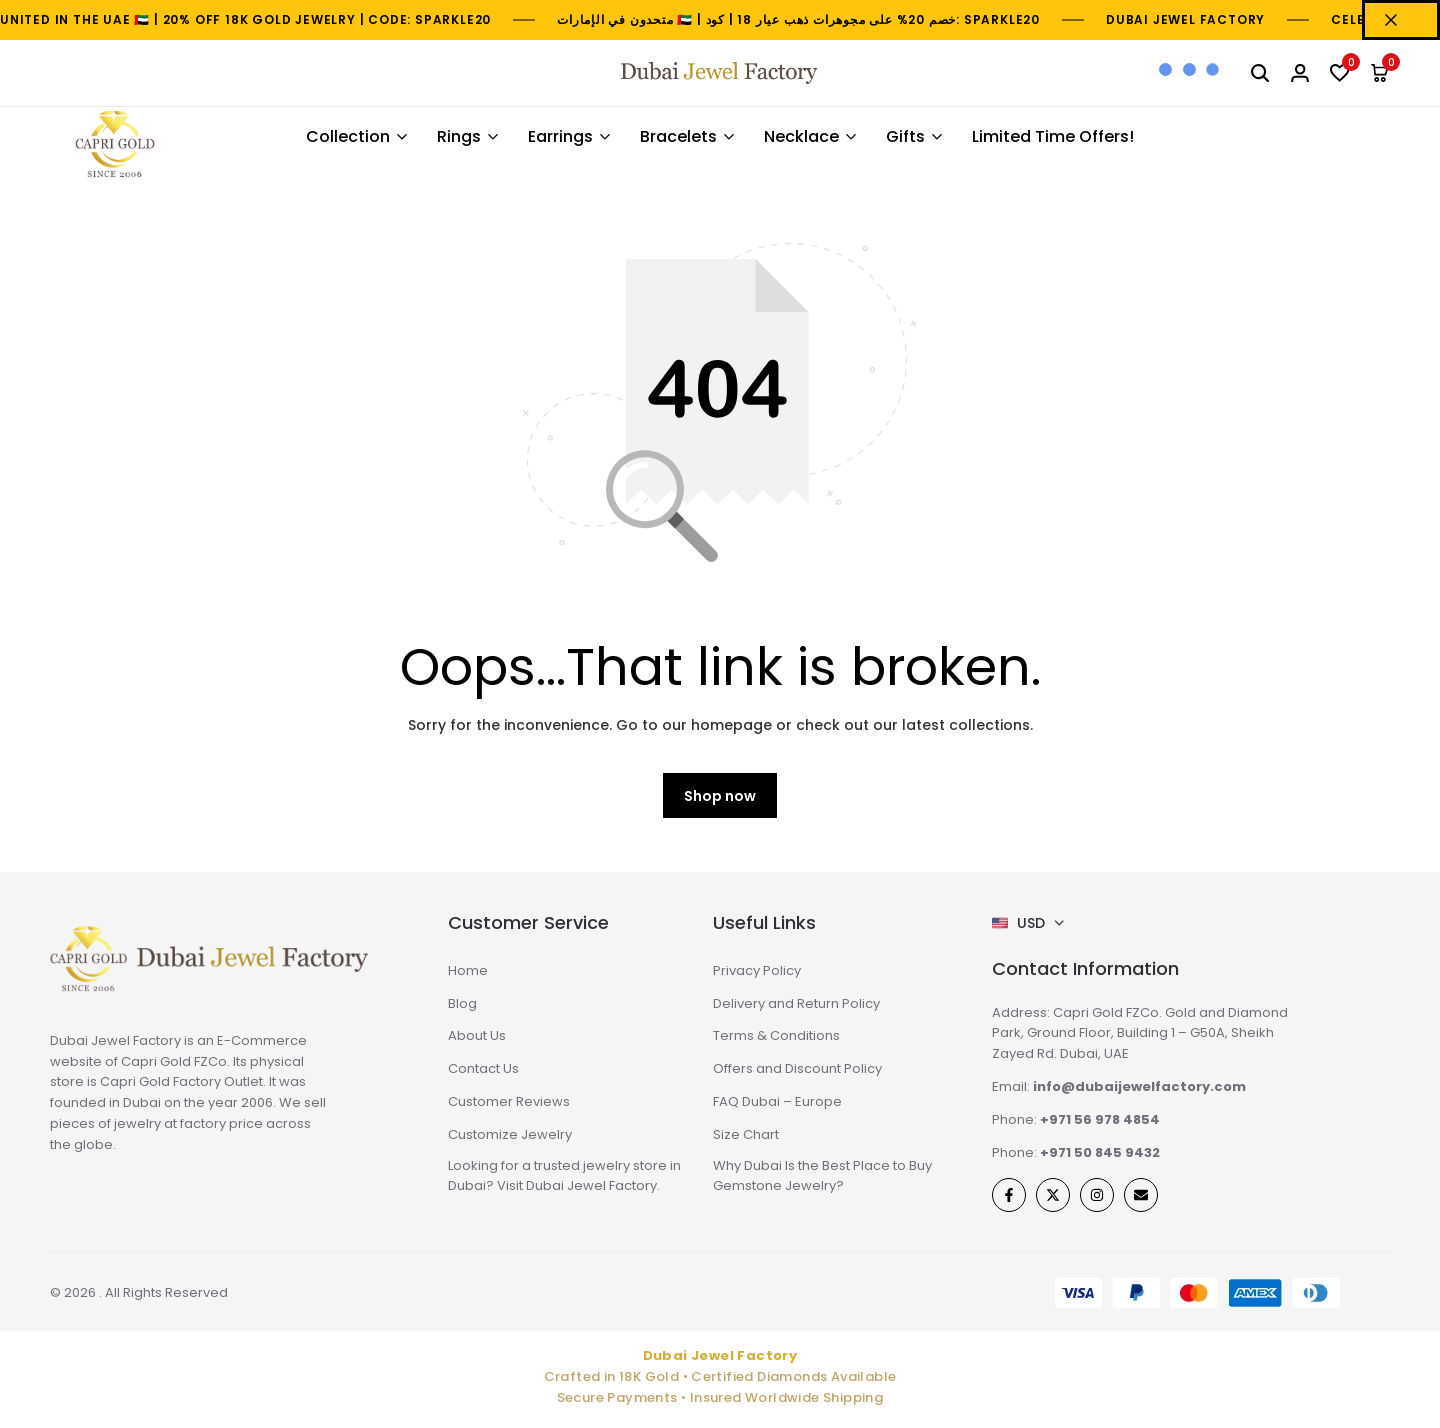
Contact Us (483, 1068)
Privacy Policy (757, 970)
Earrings (560, 136)
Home (468, 970)
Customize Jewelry (510, 1134)
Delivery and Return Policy (796, 1003)
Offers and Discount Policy (797, 1068)
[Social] (1009, 1195)
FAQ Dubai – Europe (777, 1101)
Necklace (801, 136)
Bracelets (678, 136)
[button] (1340, 73)
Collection (348, 136)
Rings (459, 136)
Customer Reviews (509, 1101)
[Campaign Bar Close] (1401, 20)
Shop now (720, 796)
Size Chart (746, 1134)
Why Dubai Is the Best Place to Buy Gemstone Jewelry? (822, 1176)
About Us (477, 1035)
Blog (462, 1003)
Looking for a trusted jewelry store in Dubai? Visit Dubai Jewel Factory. (564, 1176)
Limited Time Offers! (1053, 136)
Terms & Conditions (776, 1035)
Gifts (905, 136)
